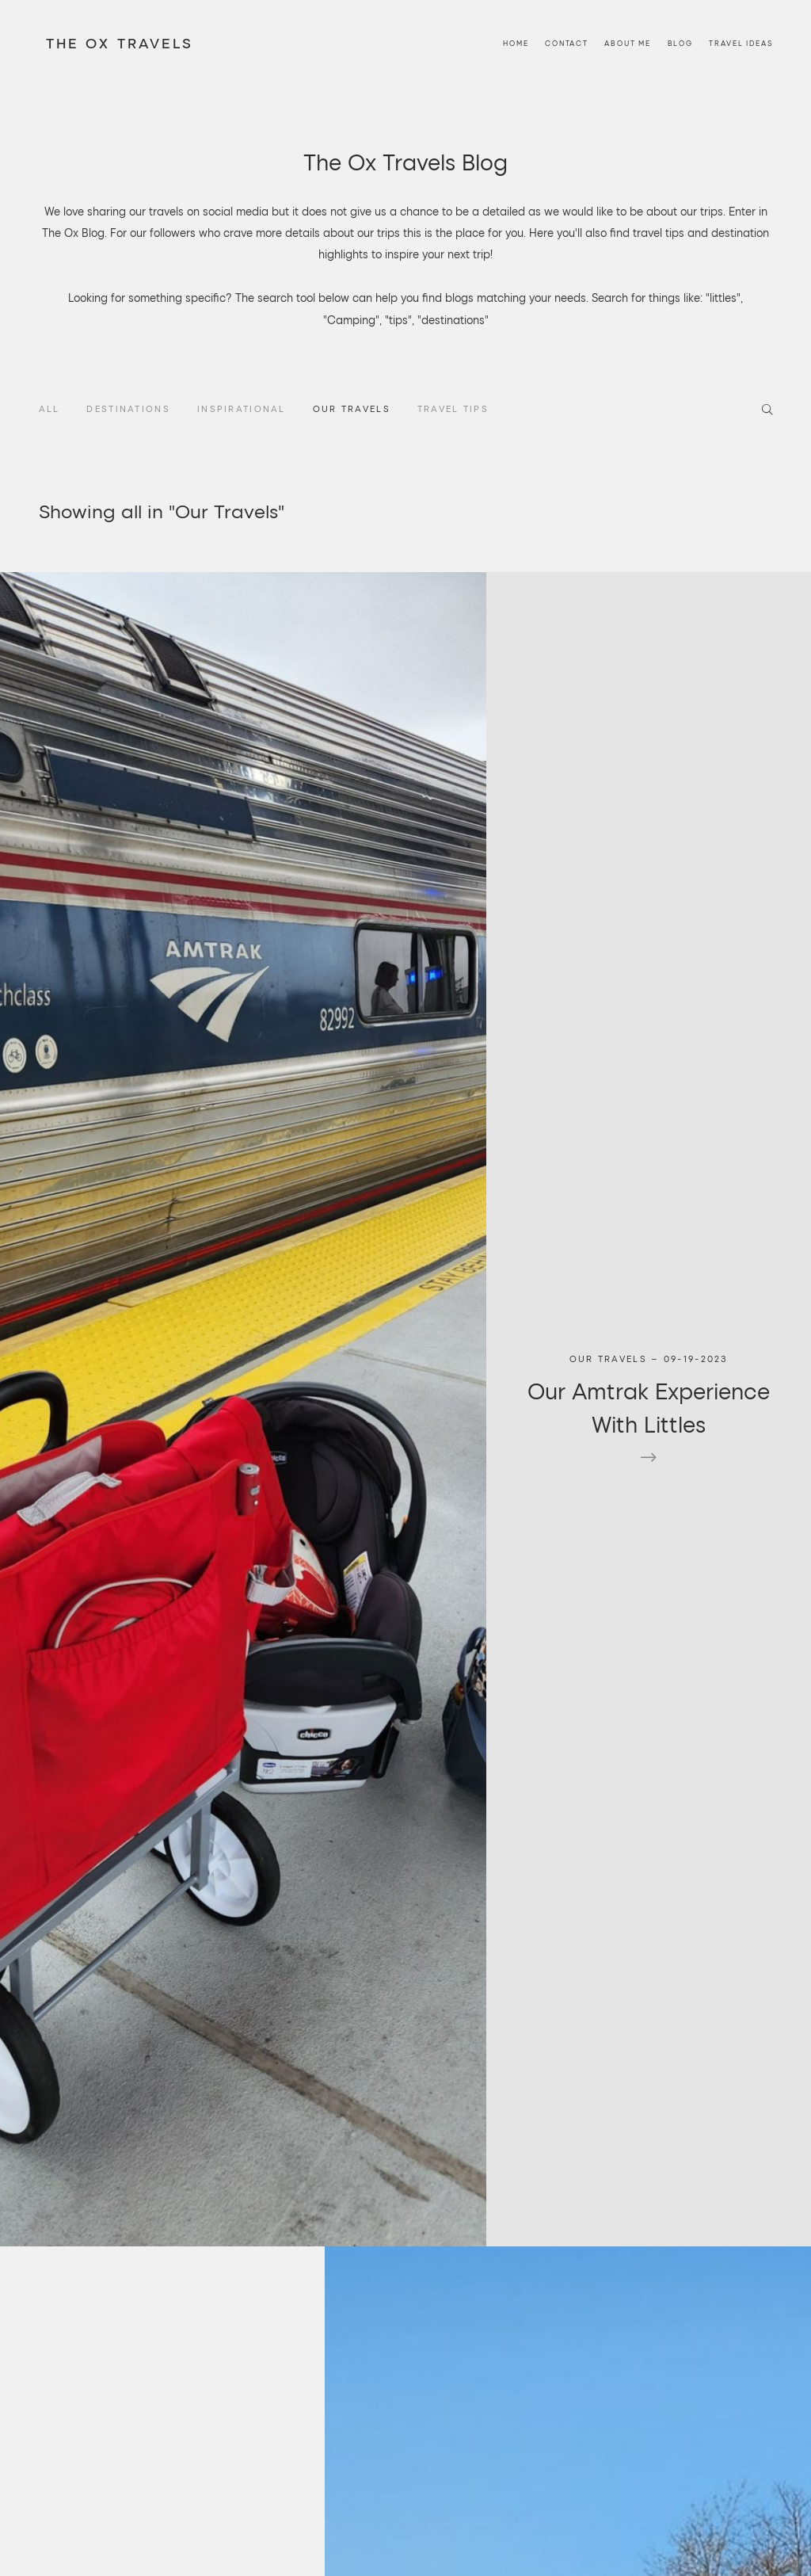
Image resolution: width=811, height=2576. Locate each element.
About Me (627, 7)
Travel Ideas (740, 7)
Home (515, 7)
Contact (566, 7)
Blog (680, 7)
